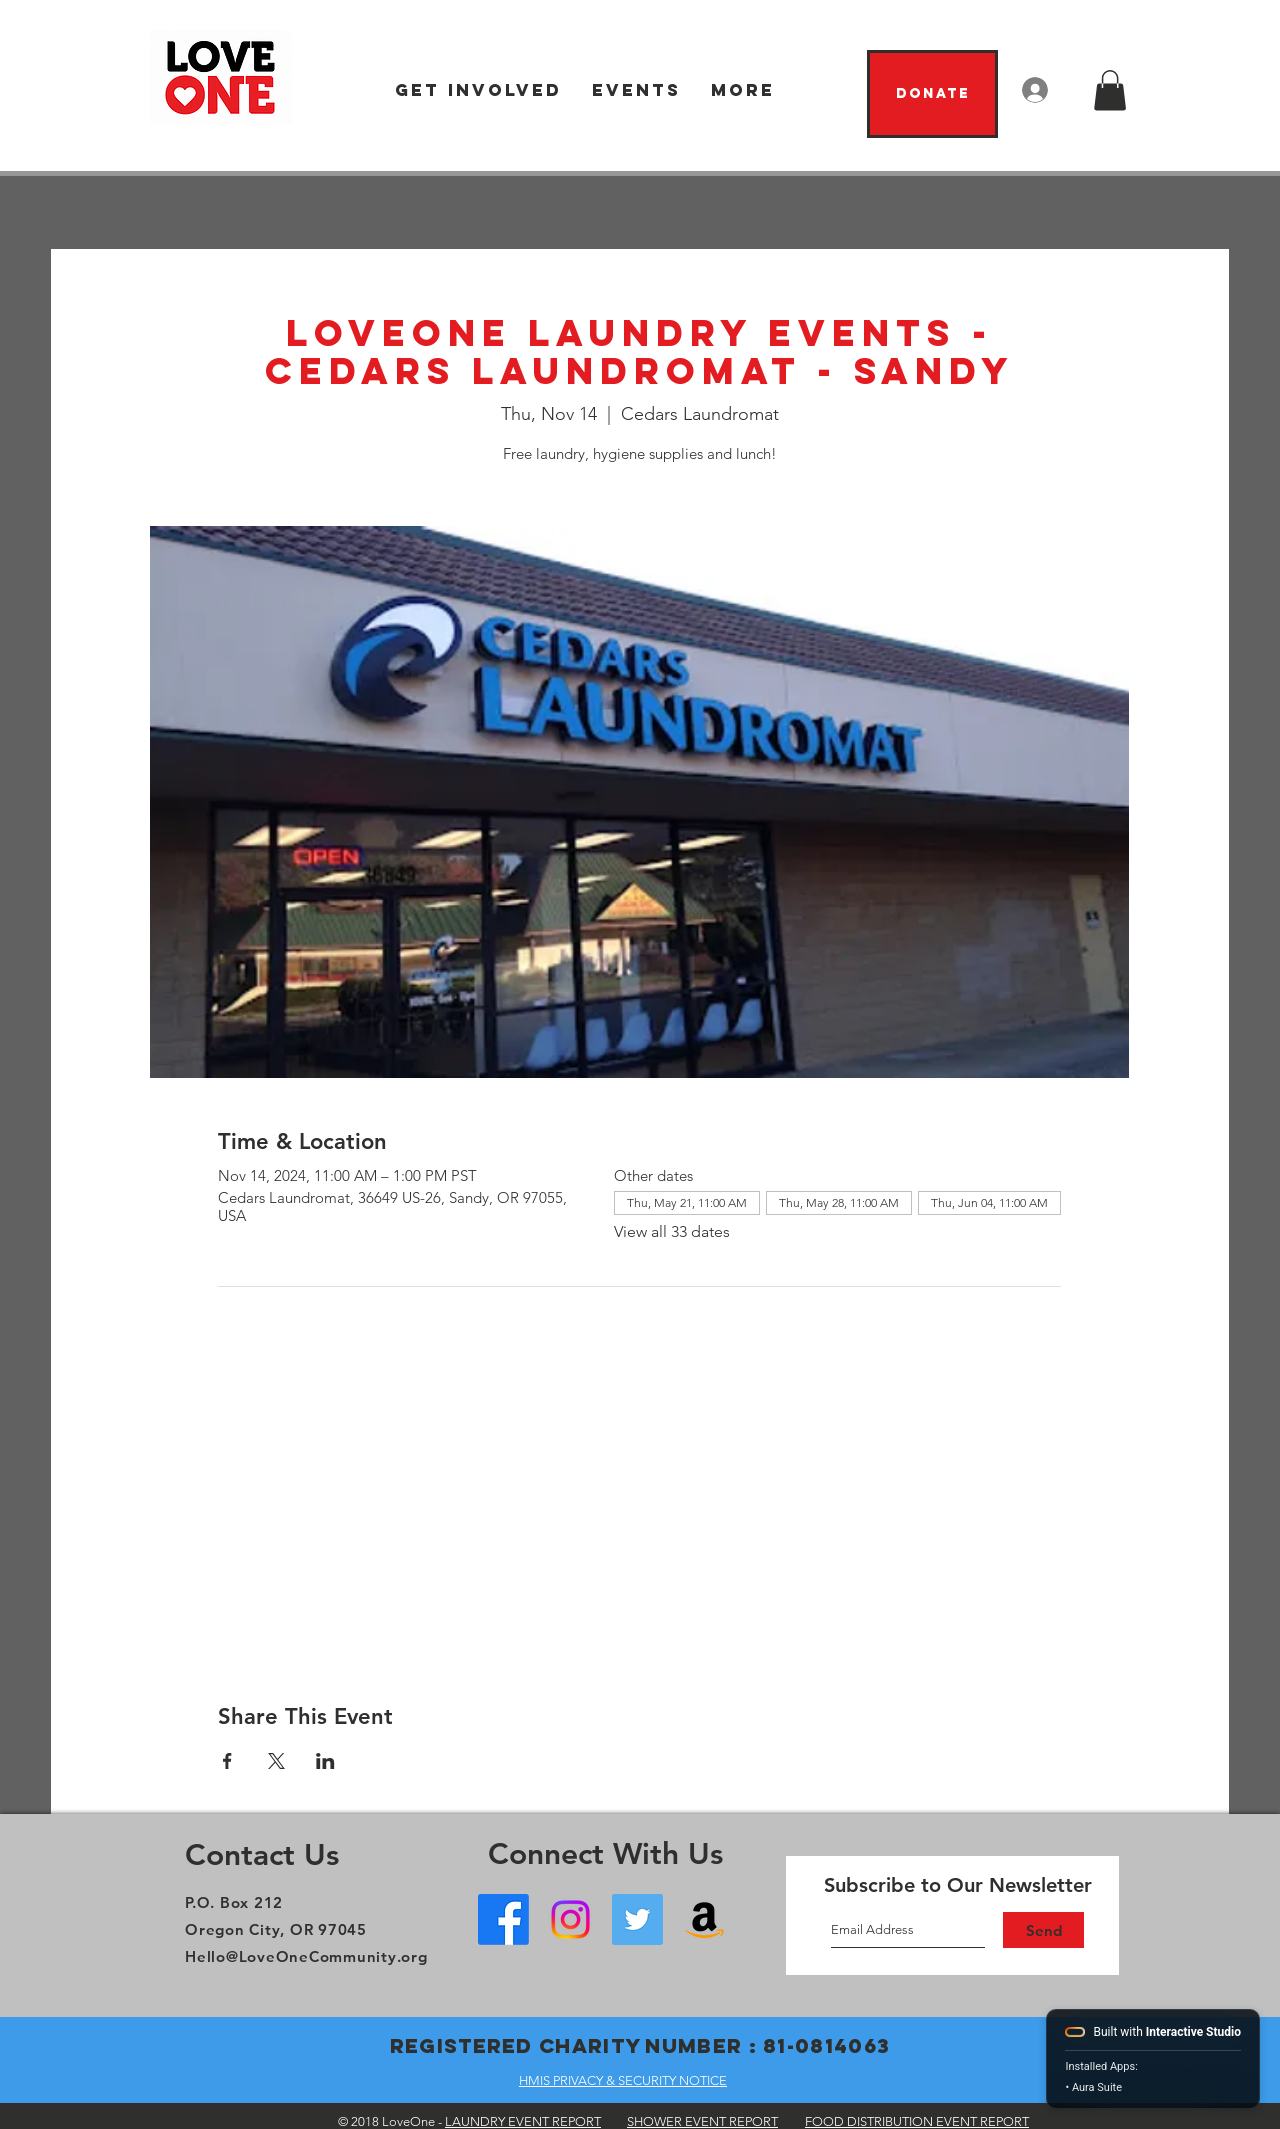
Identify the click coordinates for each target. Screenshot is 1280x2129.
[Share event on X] (276, 1761)
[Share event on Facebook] (227, 1761)
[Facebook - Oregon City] (503, 1919)
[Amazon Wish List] (704, 1919)
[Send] (1043, 1930)
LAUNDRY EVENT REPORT (523, 2121)
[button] (478, 90)
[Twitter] (637, 1919)
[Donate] (932, 94)
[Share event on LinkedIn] (325, 1761)
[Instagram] (570, 1919)
